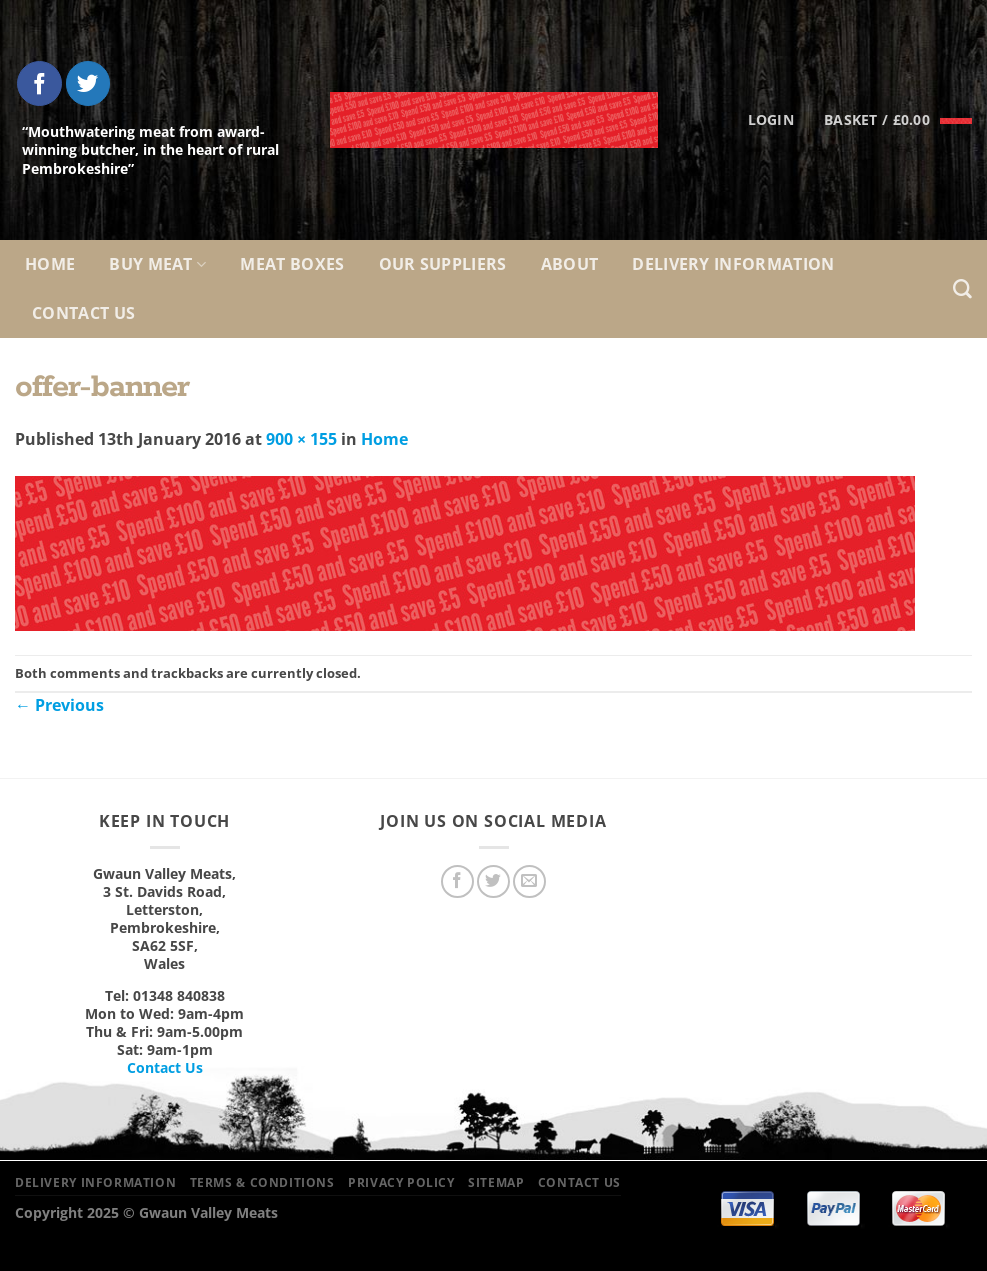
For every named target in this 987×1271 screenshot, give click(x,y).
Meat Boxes (292, 264)
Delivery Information (733, 264)
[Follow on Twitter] (88, 83)
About (570, 264)
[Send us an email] (529, 881)
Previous (59, 705)
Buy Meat (157, 264)
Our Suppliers (443, 264)
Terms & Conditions (262, 1182)
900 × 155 (301, 439)
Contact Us (83, 313)
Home (50, 264)
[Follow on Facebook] (39, 83)
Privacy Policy (401, 1182)
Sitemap (496, 1182)
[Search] (962, 289)
